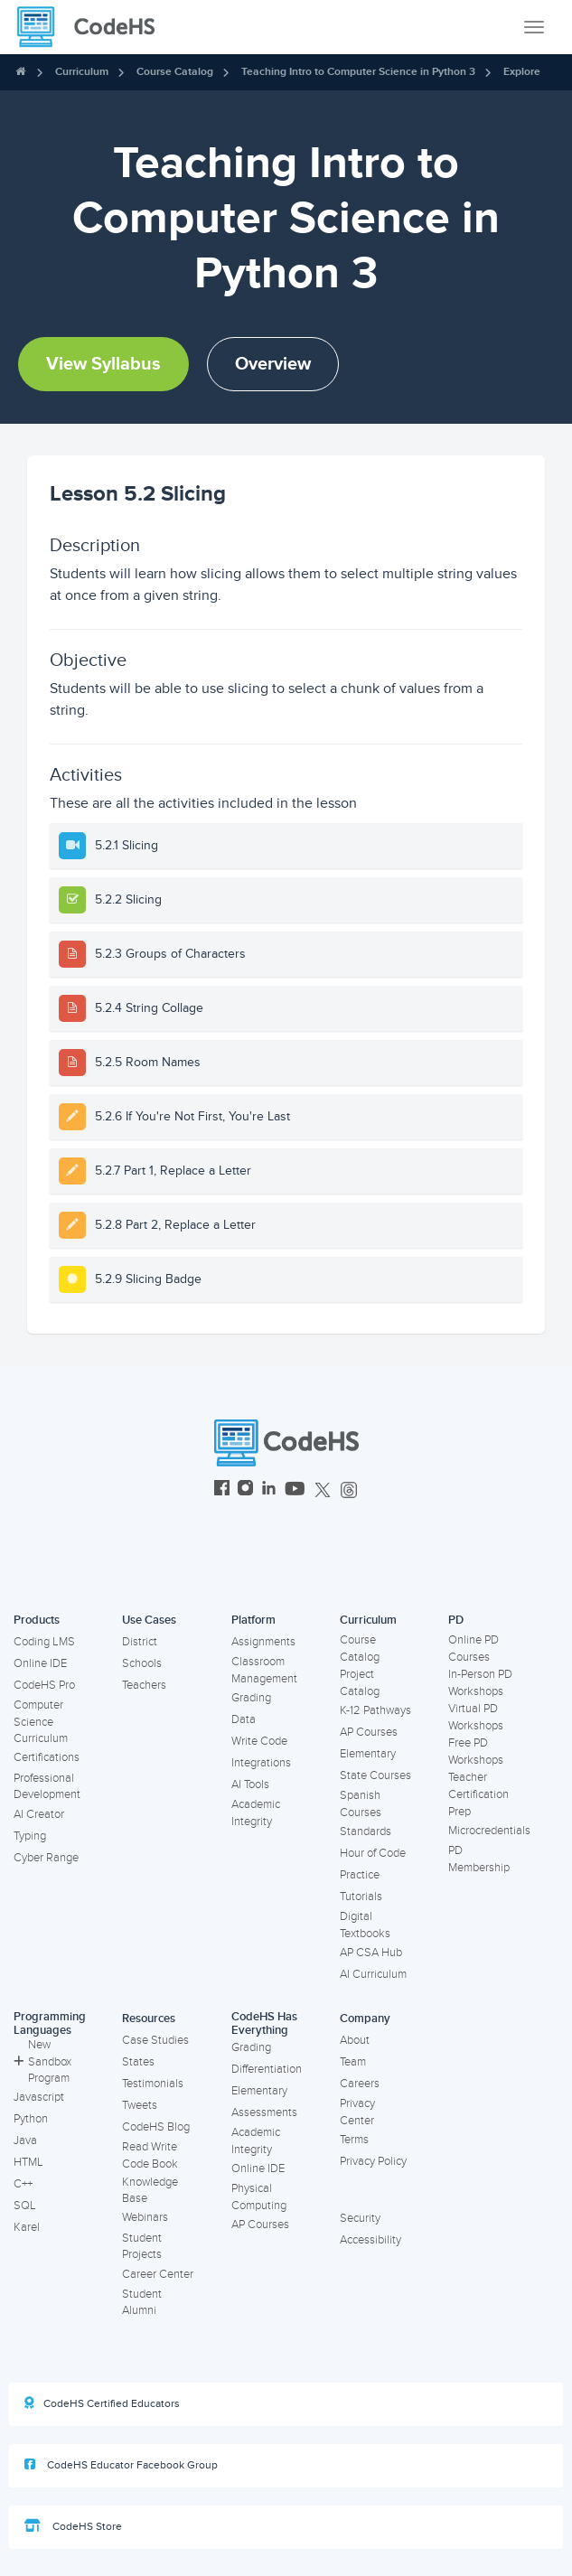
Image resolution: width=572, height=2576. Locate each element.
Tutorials (361, 1896)
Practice (360, 1875)
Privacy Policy (373, 2161)
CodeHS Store (73, 2526)
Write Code (259, 1741)
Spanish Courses (360, 1804)
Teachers (144, 1685)
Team (353, 2062)
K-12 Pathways (375, 1710)
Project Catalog (360, 1683)
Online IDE (40, 1663)
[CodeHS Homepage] (93, 27)
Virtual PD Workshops (475, 1717)
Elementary (368, 1754)
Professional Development (47, 1787)
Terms (354, 2139)
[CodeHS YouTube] (295, 1490)
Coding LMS (44, 1642)
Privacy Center (357, 2112)
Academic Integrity (255, 1813)
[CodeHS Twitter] (323, 1490)
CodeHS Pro (44, 1685)
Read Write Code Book (150, 2155)
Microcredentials (489, 1830)
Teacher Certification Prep (478, 1794)
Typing (30, 1836)
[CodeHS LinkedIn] (269, 1490)
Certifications (47, 1757)
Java (25, 2140)
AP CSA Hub (371, 1952)
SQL (25, 2205)
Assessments (264, 2112)
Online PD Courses (473, 1648)
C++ (23, 2184)
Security (360, 2218)
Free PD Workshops (475, 1751)
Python (31, 2119)
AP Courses (369, 1732)
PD (456, 1620)
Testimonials (152, 2083)
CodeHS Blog (156, 2127)
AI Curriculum (373, 1974)
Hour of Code (373, 1853)
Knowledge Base (150, 2190)
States (138, 2062)
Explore (521, 72)
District (139, 1642)
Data (243, 1719)
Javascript (39, 2097)
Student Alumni (142, 2302)
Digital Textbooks (365, 1925)
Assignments (263, 1642)
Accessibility (370, 2240)
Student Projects (142, 2246)
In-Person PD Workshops (480, 1683)
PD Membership (479, 1859)
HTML (28, 2162)
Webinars (145, 2217)
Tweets (139, 2105)
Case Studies (155, 2040)
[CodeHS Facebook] (222, 1490)
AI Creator (39, 1814)
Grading (251, 1698)
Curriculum (81, 72)
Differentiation (266, 2069)
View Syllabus (103, 364)
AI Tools (250, 1784)
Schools (142, 1663)
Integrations (261, 1763)
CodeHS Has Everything (264, 2023)
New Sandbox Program (42, 2061)
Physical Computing (258, 2197)
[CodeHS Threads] (349, 1490)
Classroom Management (264, 1670)
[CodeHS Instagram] (245, 1490)
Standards (365, 1831)
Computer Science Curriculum (41, 1722)
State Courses (375, 1775)
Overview (273, 364)
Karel (27, 2227)
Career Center (157, 2274)
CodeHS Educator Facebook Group (121, 2465)
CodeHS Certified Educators (102, 2403)
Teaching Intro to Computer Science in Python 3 (358, 72)
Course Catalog (174, 72)
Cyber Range (46, 1857)
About (355, 2040)
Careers (360, 2083)
